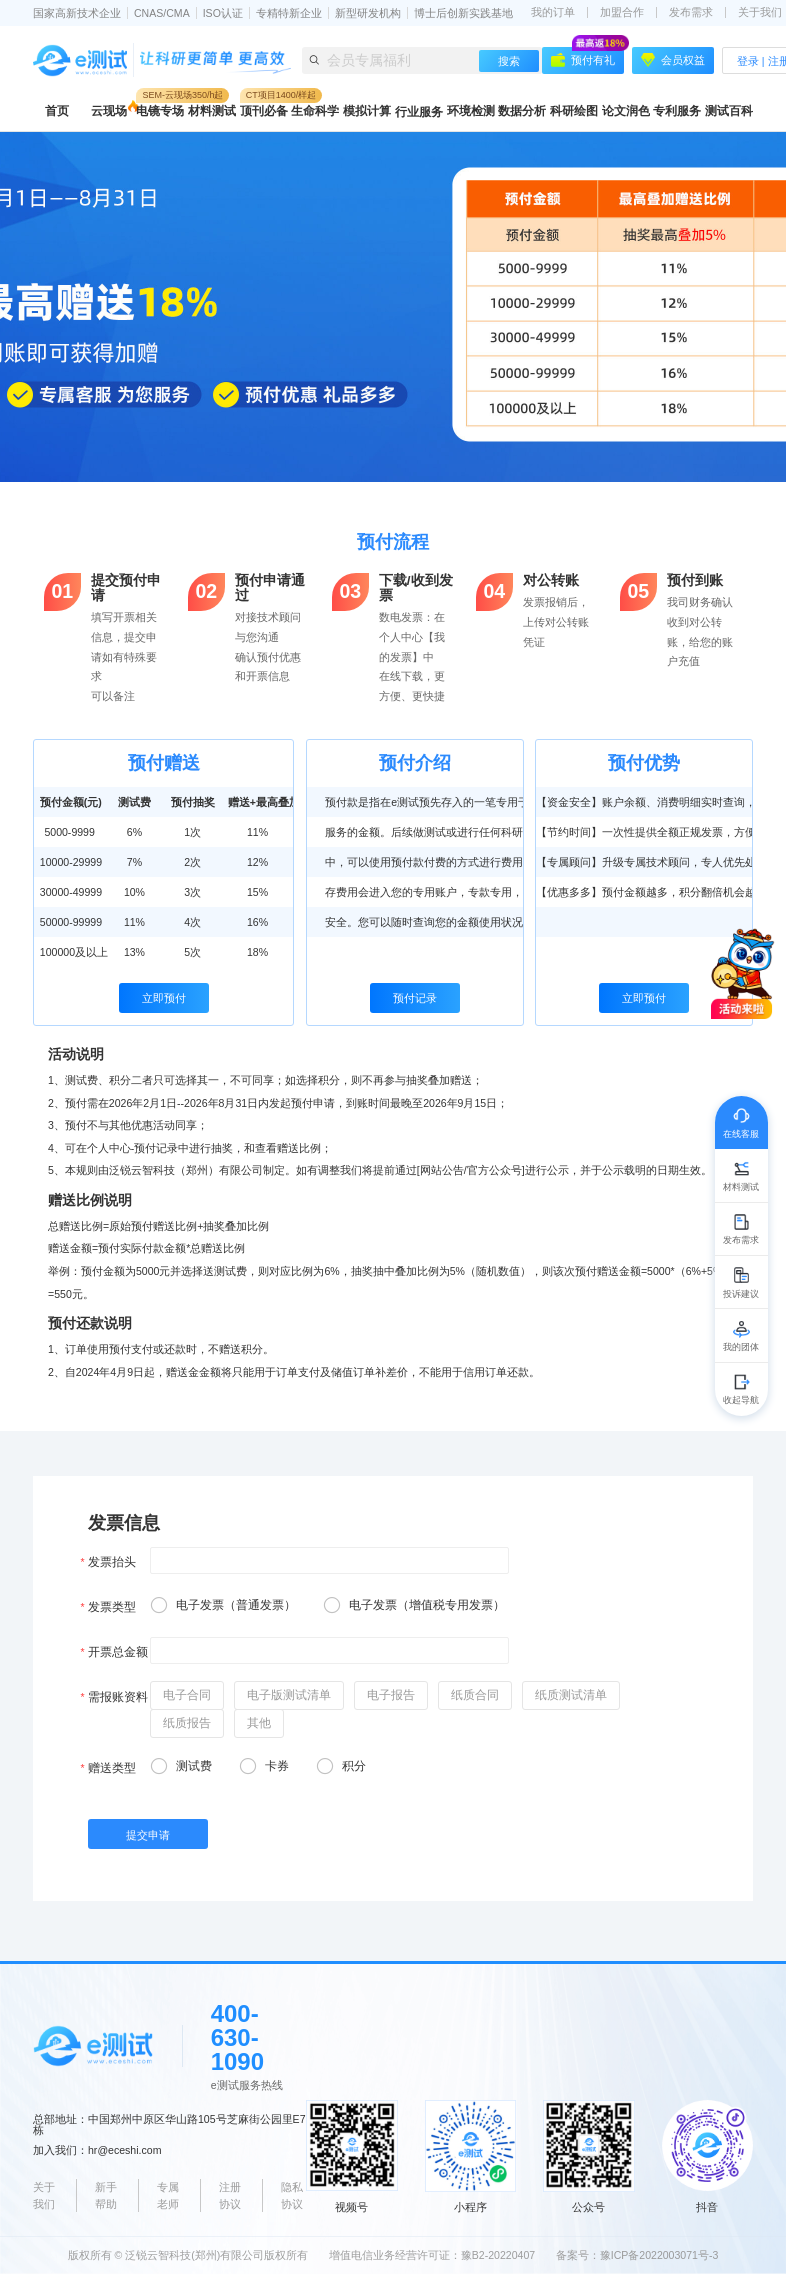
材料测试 (212, 111)
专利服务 (677, 111)
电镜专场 (160, 111)
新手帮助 (106, 2195)
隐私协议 (292, 2195)
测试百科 (729, 111)
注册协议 (230, 2195)
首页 (57, 111)
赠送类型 (112, 1768)
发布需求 (691, 12)
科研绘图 (574, 111)
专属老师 (168, 2195)
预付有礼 (587, 57)
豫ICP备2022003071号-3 (659, 2255)
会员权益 (673, 60)
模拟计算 (367, 111)
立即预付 (164, 998)
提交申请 (148, 1835)
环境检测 (471, 111)
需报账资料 (118, 1697)
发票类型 (112, 1607)
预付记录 (415, 998)
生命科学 (315, 111)
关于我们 (44, 2195)
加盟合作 (622, 12)
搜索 (509, 61)
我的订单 (553, 12)
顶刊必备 (264, 111)
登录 (748, 61)
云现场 (109, 111)
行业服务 (419, 112)
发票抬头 (112, 1562)
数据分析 (522, 111)
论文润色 (626, 111)
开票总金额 (118, 1652)
